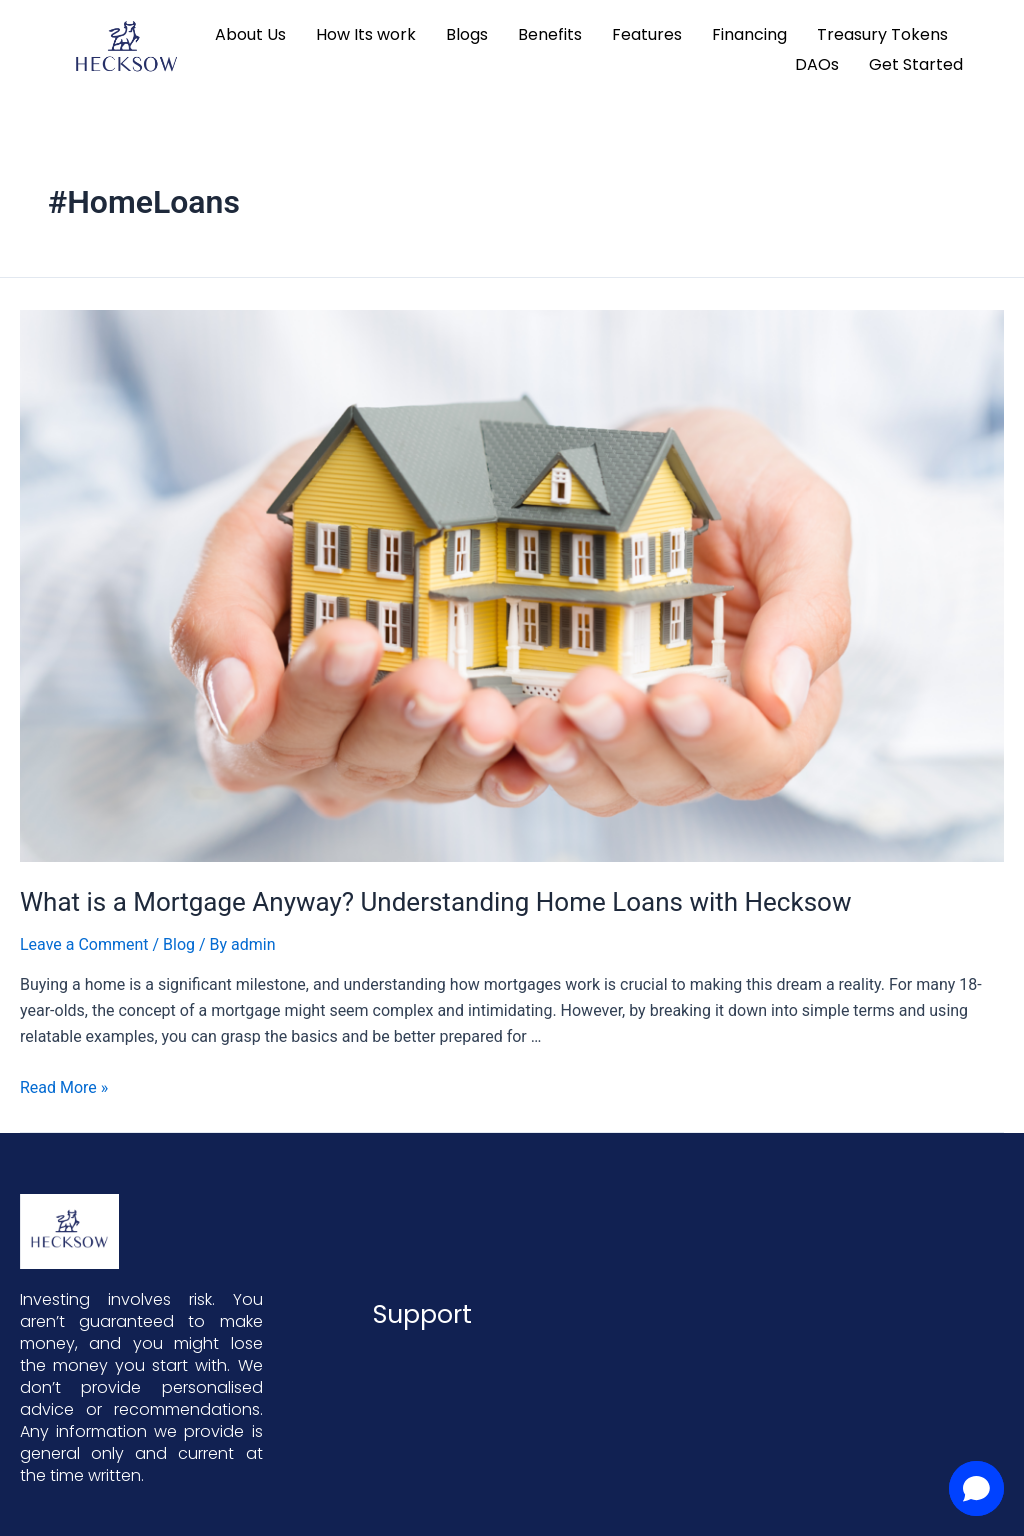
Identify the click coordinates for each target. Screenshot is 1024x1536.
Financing (749, 34)
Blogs (467, 34)
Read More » (64, 1087)
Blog (179, 944)
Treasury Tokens (882, 34)
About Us (250, 34)
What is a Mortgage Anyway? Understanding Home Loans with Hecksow (435, 902)
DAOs (817, 64)
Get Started (916, 64)
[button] (976, 1488)
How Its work (366, 34)
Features (647, 34)
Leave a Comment (84, 944)
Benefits (550, 34)
